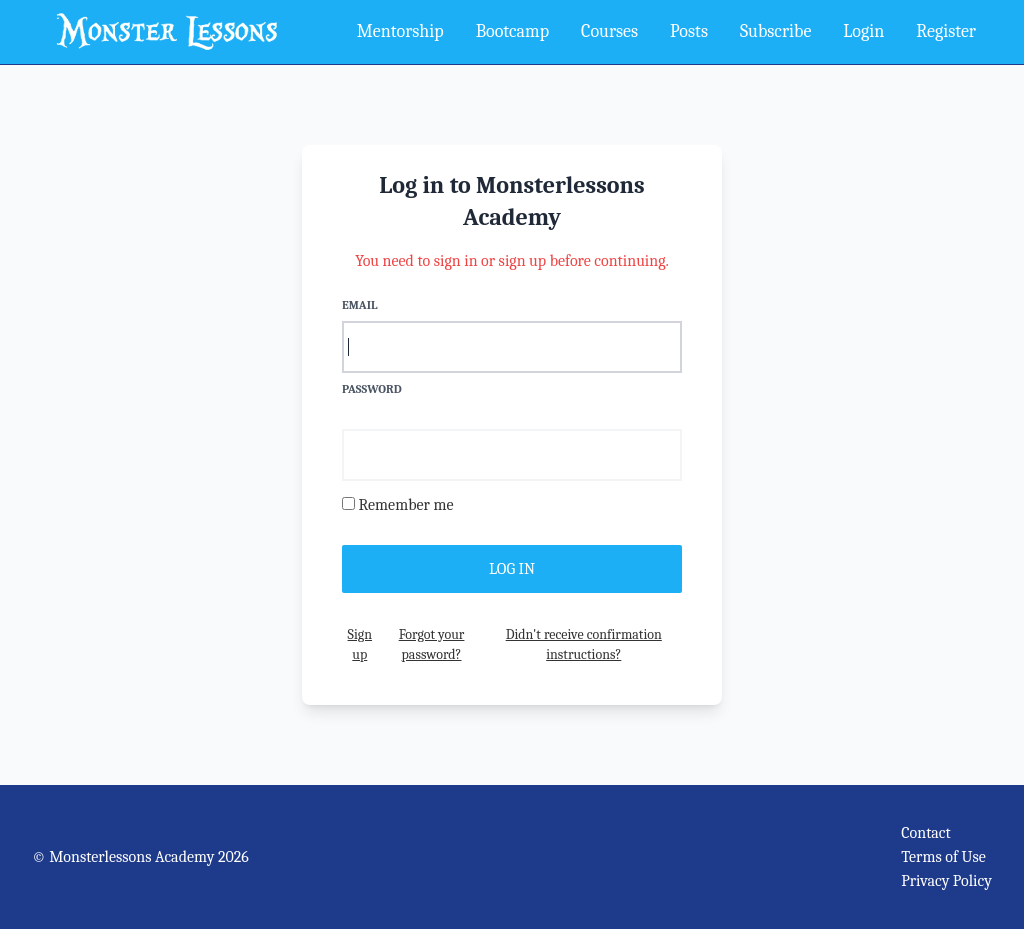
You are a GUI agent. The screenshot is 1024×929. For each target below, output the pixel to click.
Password (372, 389)
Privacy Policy (946, 881)
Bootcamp (512, 31)
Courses (609, 31)
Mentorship (400, 31)
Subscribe (775, 31)
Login (863, 31)
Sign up (360, 644)
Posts (689, 31)
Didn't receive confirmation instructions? (584, 644)
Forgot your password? (432, 644)
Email (359, 305)
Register (946, 31)
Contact (926, 833)
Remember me (406, 505)
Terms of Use (943, 857)
